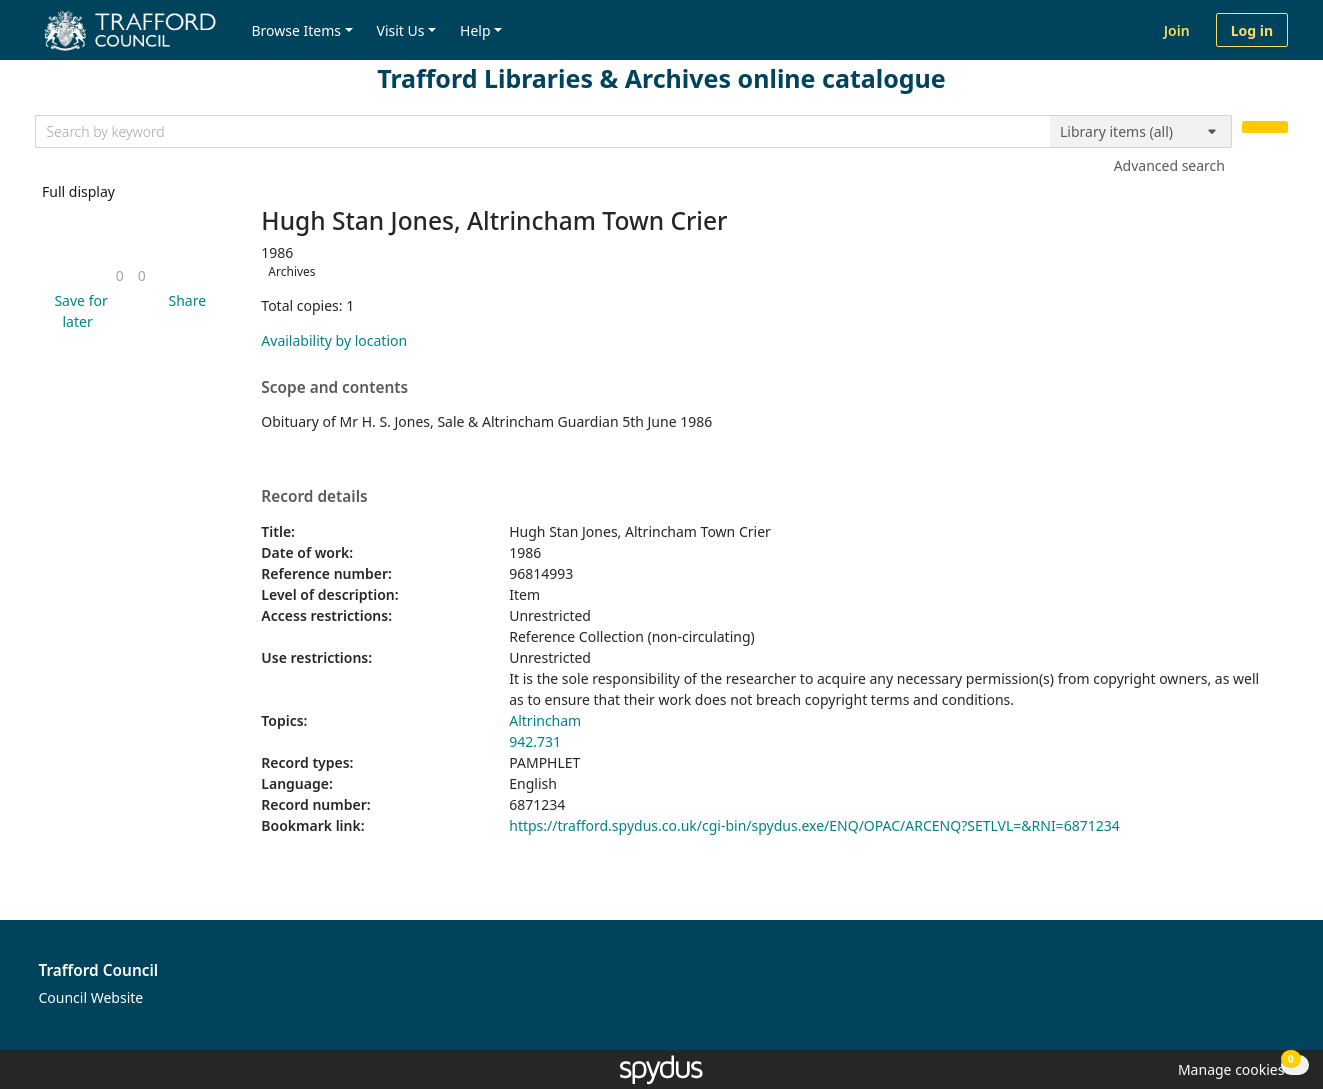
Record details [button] (314, 497)
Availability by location (334, 340)
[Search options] (1141, 132)
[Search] (1265, 127)
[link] (120, 275)
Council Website (91, 997)
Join (1177, 30)
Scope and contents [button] (334, 388)
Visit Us (401, 30)
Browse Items (296, 30)
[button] (77, 311)
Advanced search (1169, 165)
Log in (1252, 30)
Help (475, 30)
